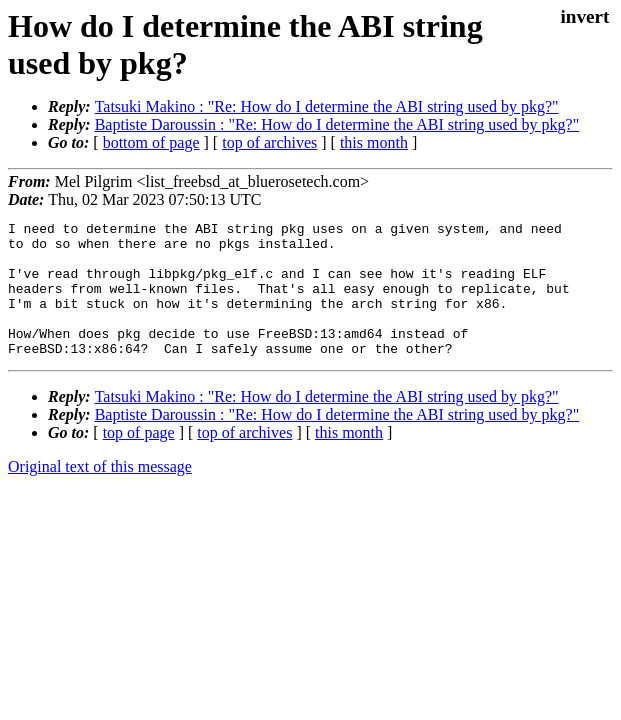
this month (374, 142)
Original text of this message (100, 493)
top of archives (269, 142)
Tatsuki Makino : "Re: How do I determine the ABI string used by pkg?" (327, 106)
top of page (139, 459)
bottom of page (151, 142)
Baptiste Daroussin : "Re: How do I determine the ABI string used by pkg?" (337, 124)
